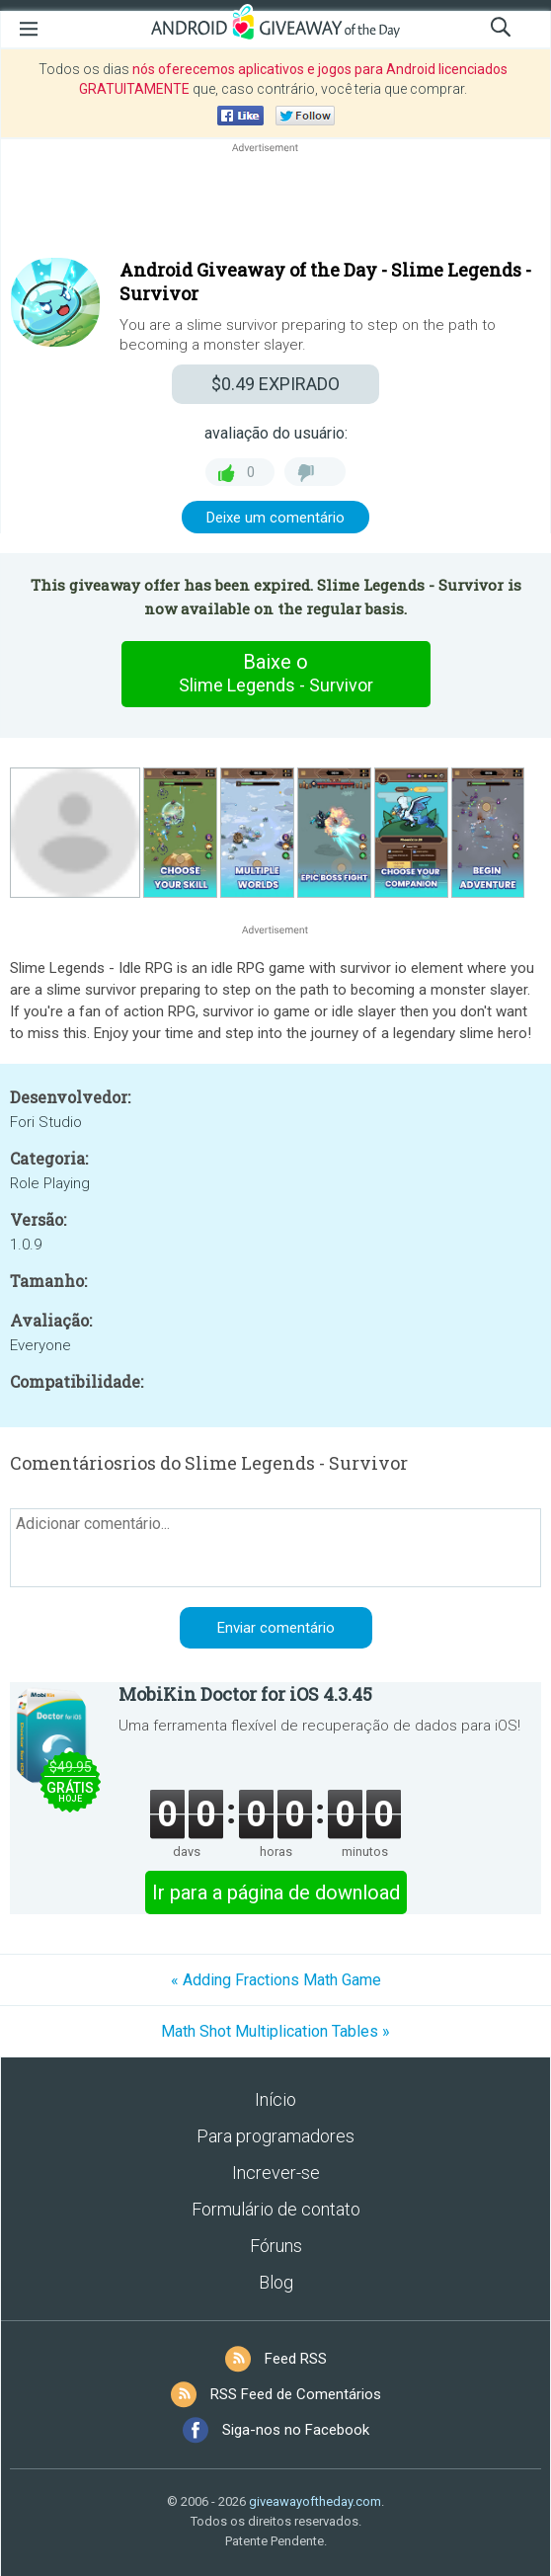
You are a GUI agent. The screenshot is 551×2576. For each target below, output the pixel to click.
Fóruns (276, 2245)
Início (275, 2099)
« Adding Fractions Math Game (276, 1980)
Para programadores (275, 2136)
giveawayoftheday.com (315, 2501)
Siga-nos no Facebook (295, 2430)
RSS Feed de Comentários (295, 2394)
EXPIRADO (275, 383)
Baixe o (275, 673)
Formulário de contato (276, 2209)
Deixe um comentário (275, 517)
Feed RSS (296, 2359)
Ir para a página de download (276, 1892)
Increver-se (276, 2172)
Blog (276, 2282)
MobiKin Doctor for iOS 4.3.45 (245, 1694)
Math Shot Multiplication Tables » (275, 2031)
